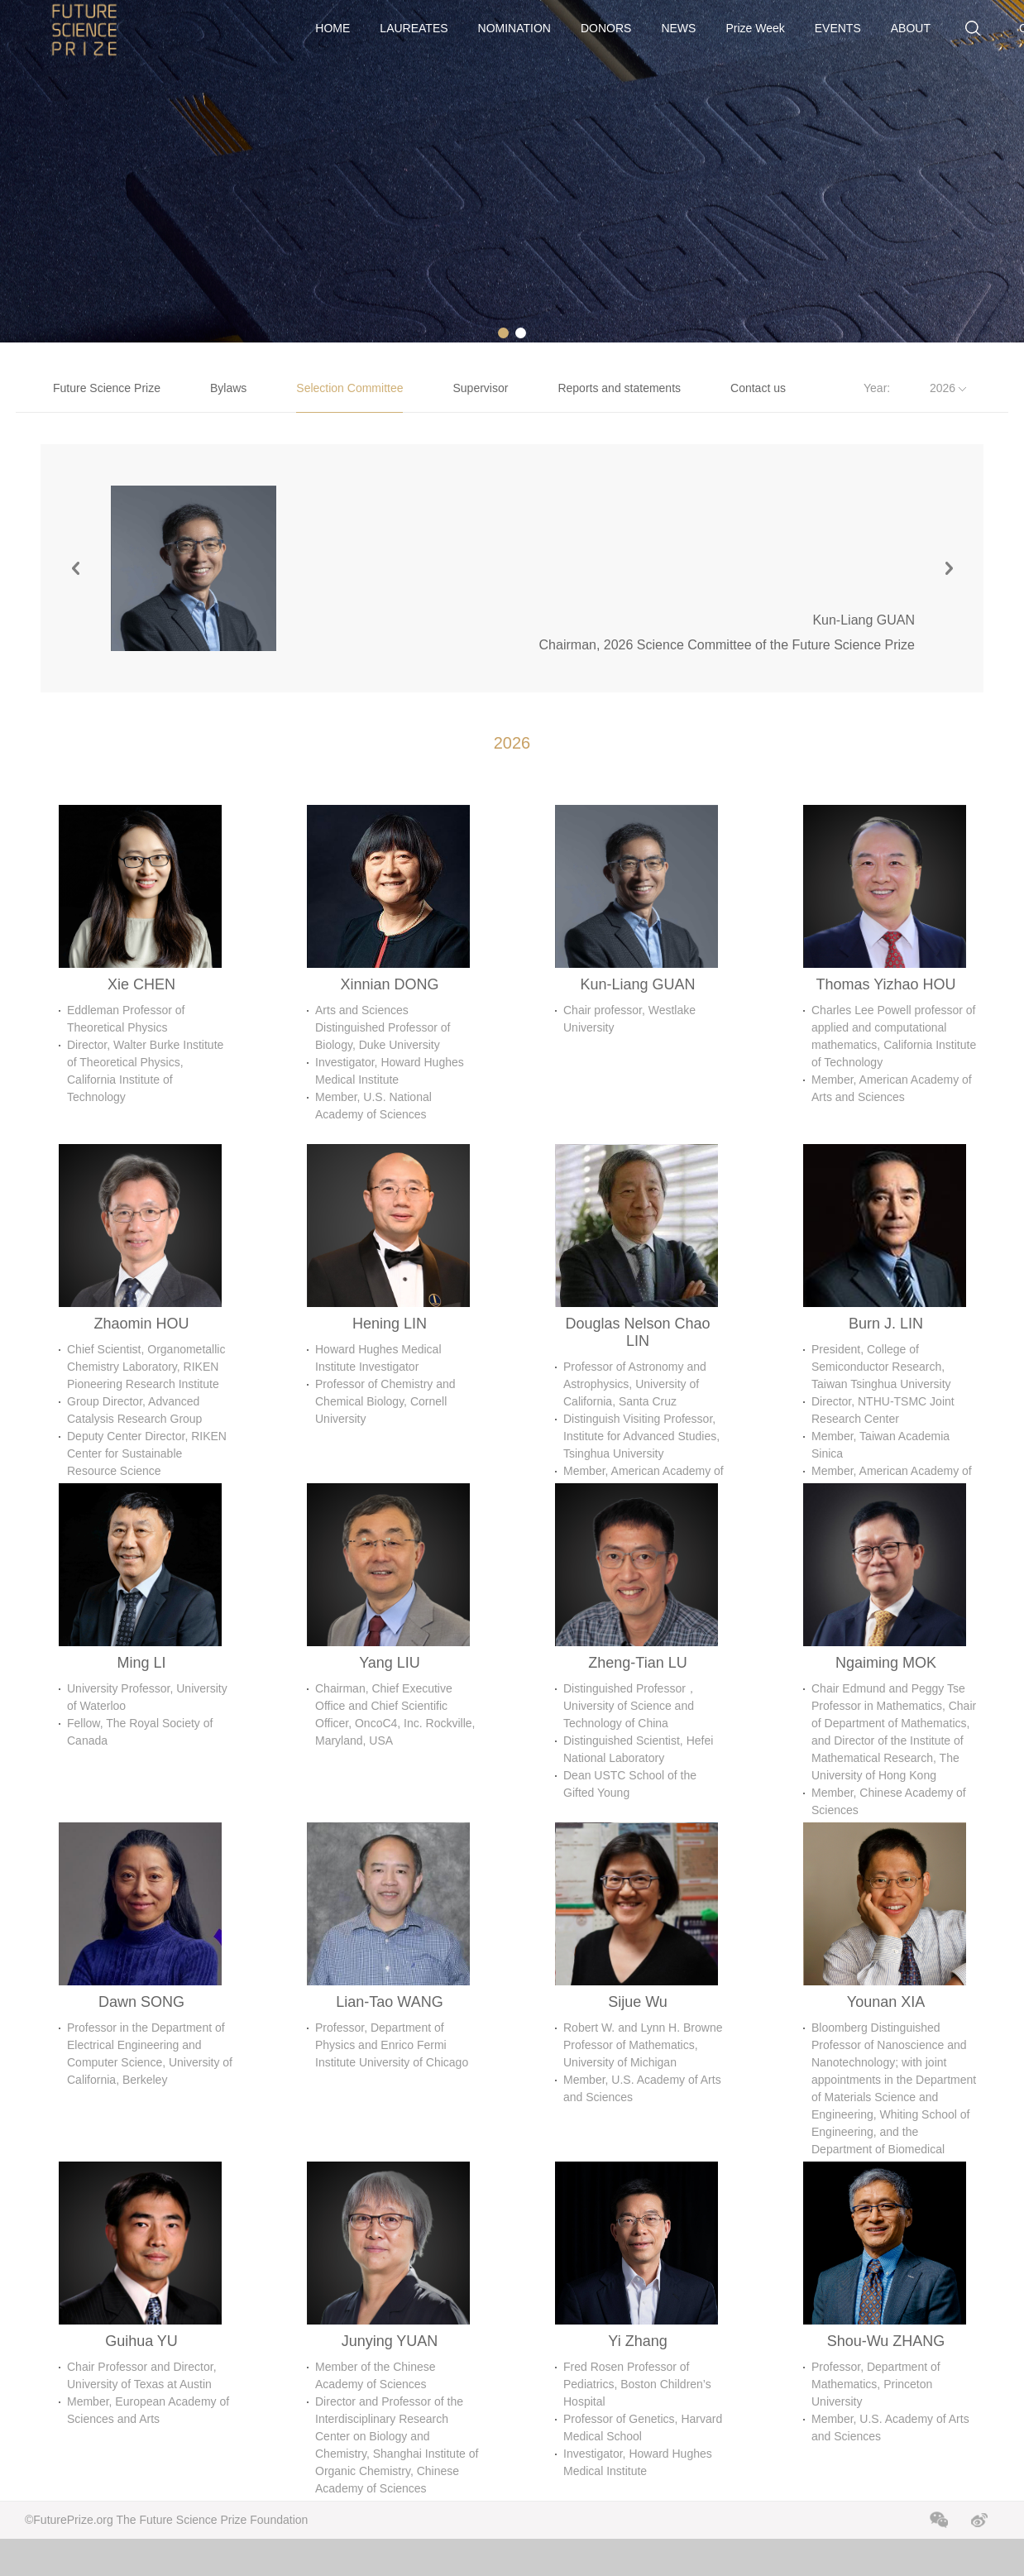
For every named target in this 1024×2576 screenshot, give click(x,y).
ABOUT (911, 28)
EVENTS (838, 28)
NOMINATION (514, 28)
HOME (332, 28)
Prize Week (754, 28)
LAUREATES (413, 28)
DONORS (606, 28)
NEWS (678, 28)
